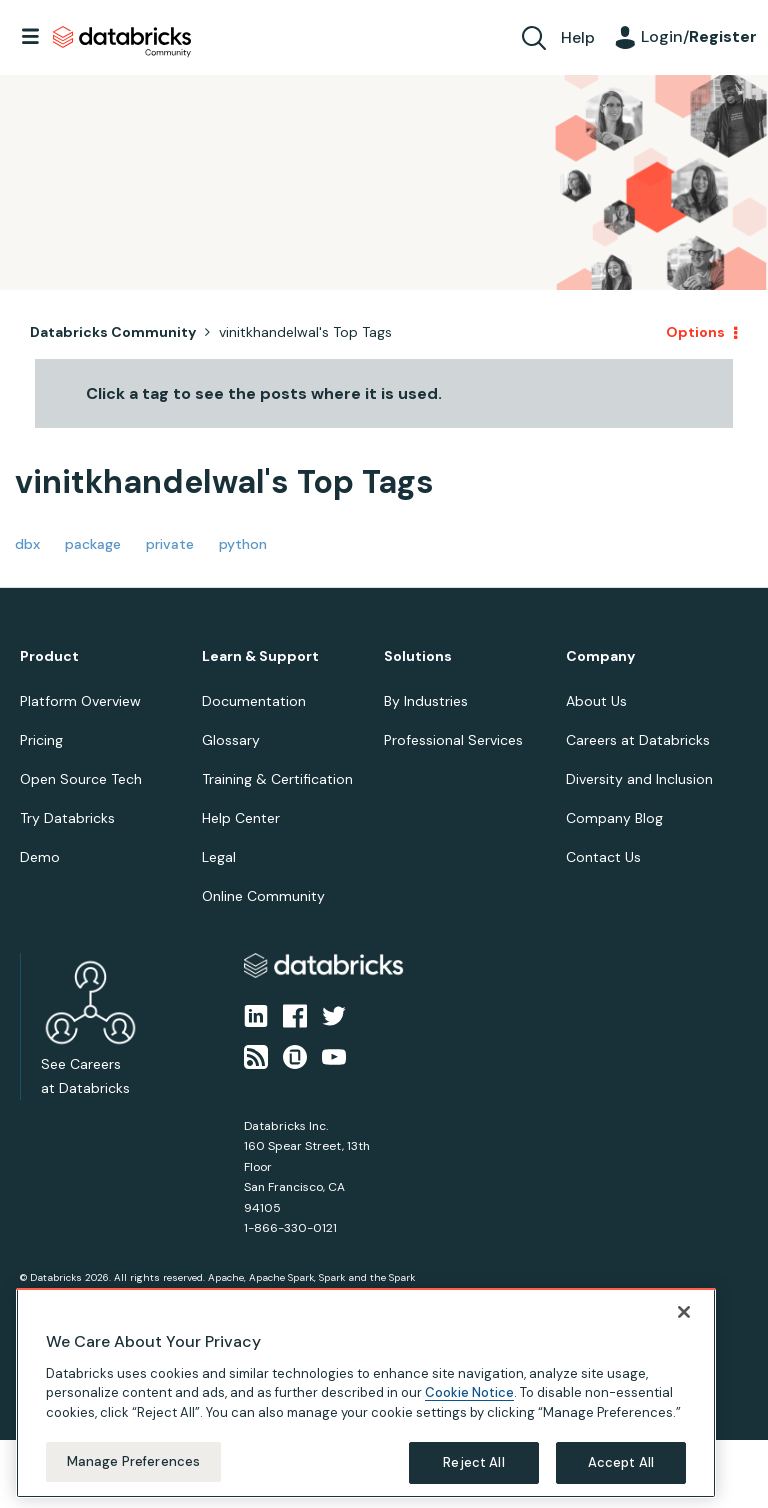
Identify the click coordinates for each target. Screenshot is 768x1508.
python (243, 544)
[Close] (684, 1308)
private (170, 544)
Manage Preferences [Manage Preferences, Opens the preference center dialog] (133, 1458)
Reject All (473, 1459)
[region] (366, 1389)
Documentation (254, 701)
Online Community (263, 896)
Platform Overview (80, 701)
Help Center (241, 818)
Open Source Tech (81, 779)
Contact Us (603, 857)
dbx (27, 544)
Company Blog (614, 818)
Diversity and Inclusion (639, 779)
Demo (40, 857)
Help (578, 37)
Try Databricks (67, 818)
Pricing (41, 740)
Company (600, 656)
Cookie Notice (469, 1389)
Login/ (699, 36)
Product (49, 656)
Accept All (621, 1459)
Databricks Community (122, 42)
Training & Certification (277, 779)
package (93, 544)
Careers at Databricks (638, 740)
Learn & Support (260, 656)
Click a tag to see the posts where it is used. (264, 393)
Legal (219, 857)
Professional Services (453, 740)
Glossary (231, 740)
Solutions (418, 656)
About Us (596, 701)
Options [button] (695, 332)
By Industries (426, 701)
